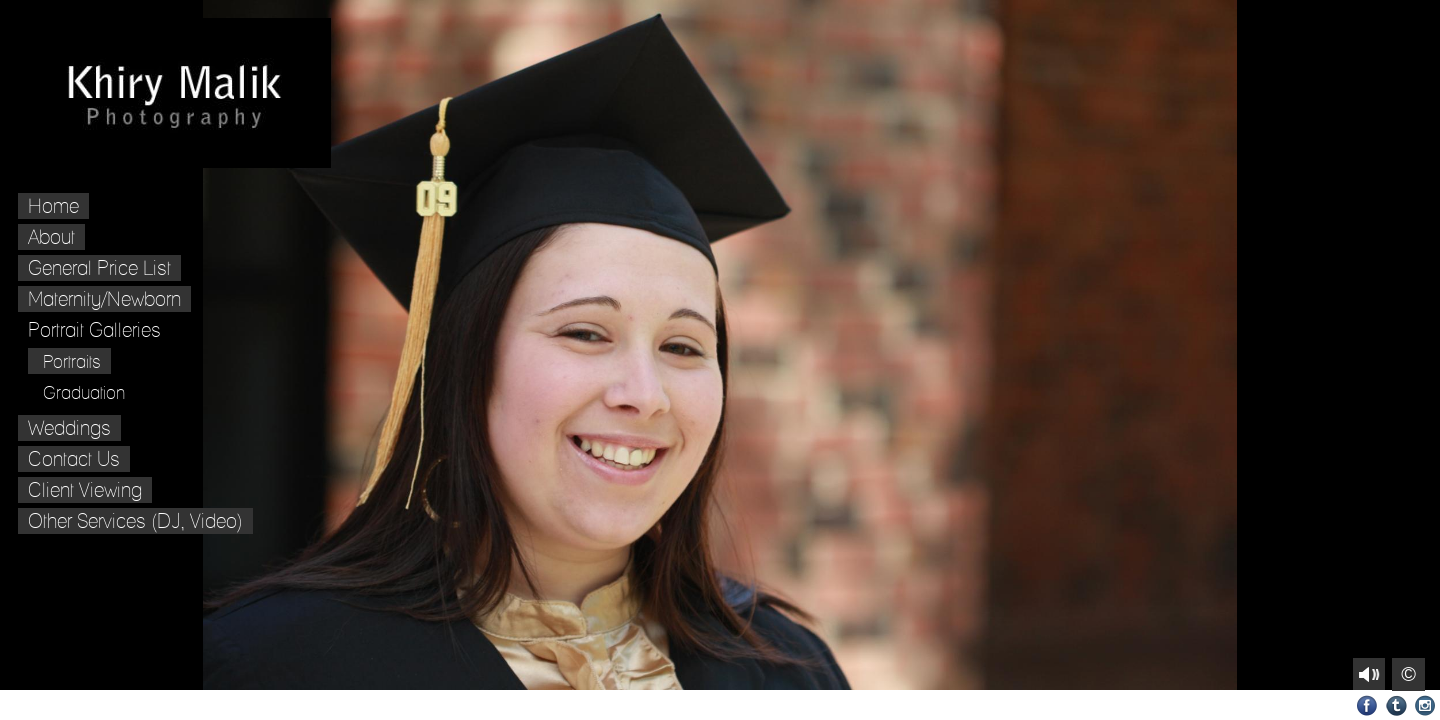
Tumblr (1396, 705)
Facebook (1367, 705)
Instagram (1425, 705)
